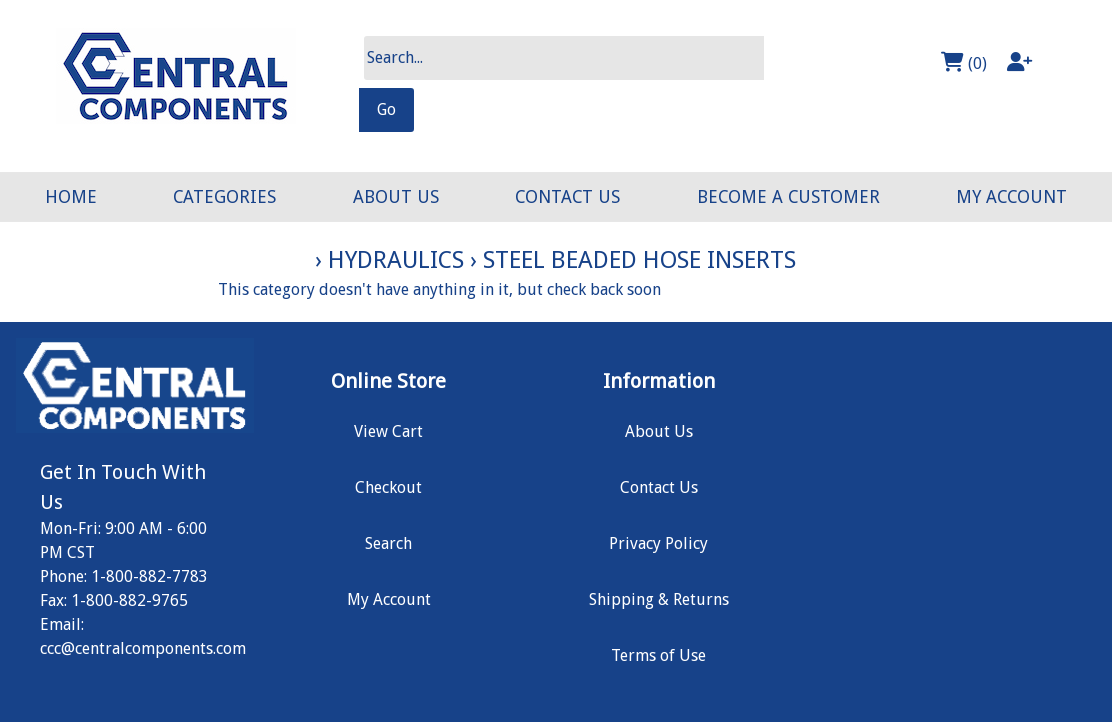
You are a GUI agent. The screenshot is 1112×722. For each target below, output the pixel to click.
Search (388, 543)
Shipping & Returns (659, 599)
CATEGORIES (224, 197)
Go (386, 109)
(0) (964, 62)
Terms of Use (658, 655)
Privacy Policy (658, 543)
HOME (71, 197)
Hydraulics (396, 260)
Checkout (388, 487)
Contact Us (659, 487)
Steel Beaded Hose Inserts (639, 260)
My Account (389, 599)
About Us (659, 431)
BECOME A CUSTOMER (788, 197)
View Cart (388, 431)
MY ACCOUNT (1011, 197)
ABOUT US (396, 197)
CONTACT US (567, 197)
